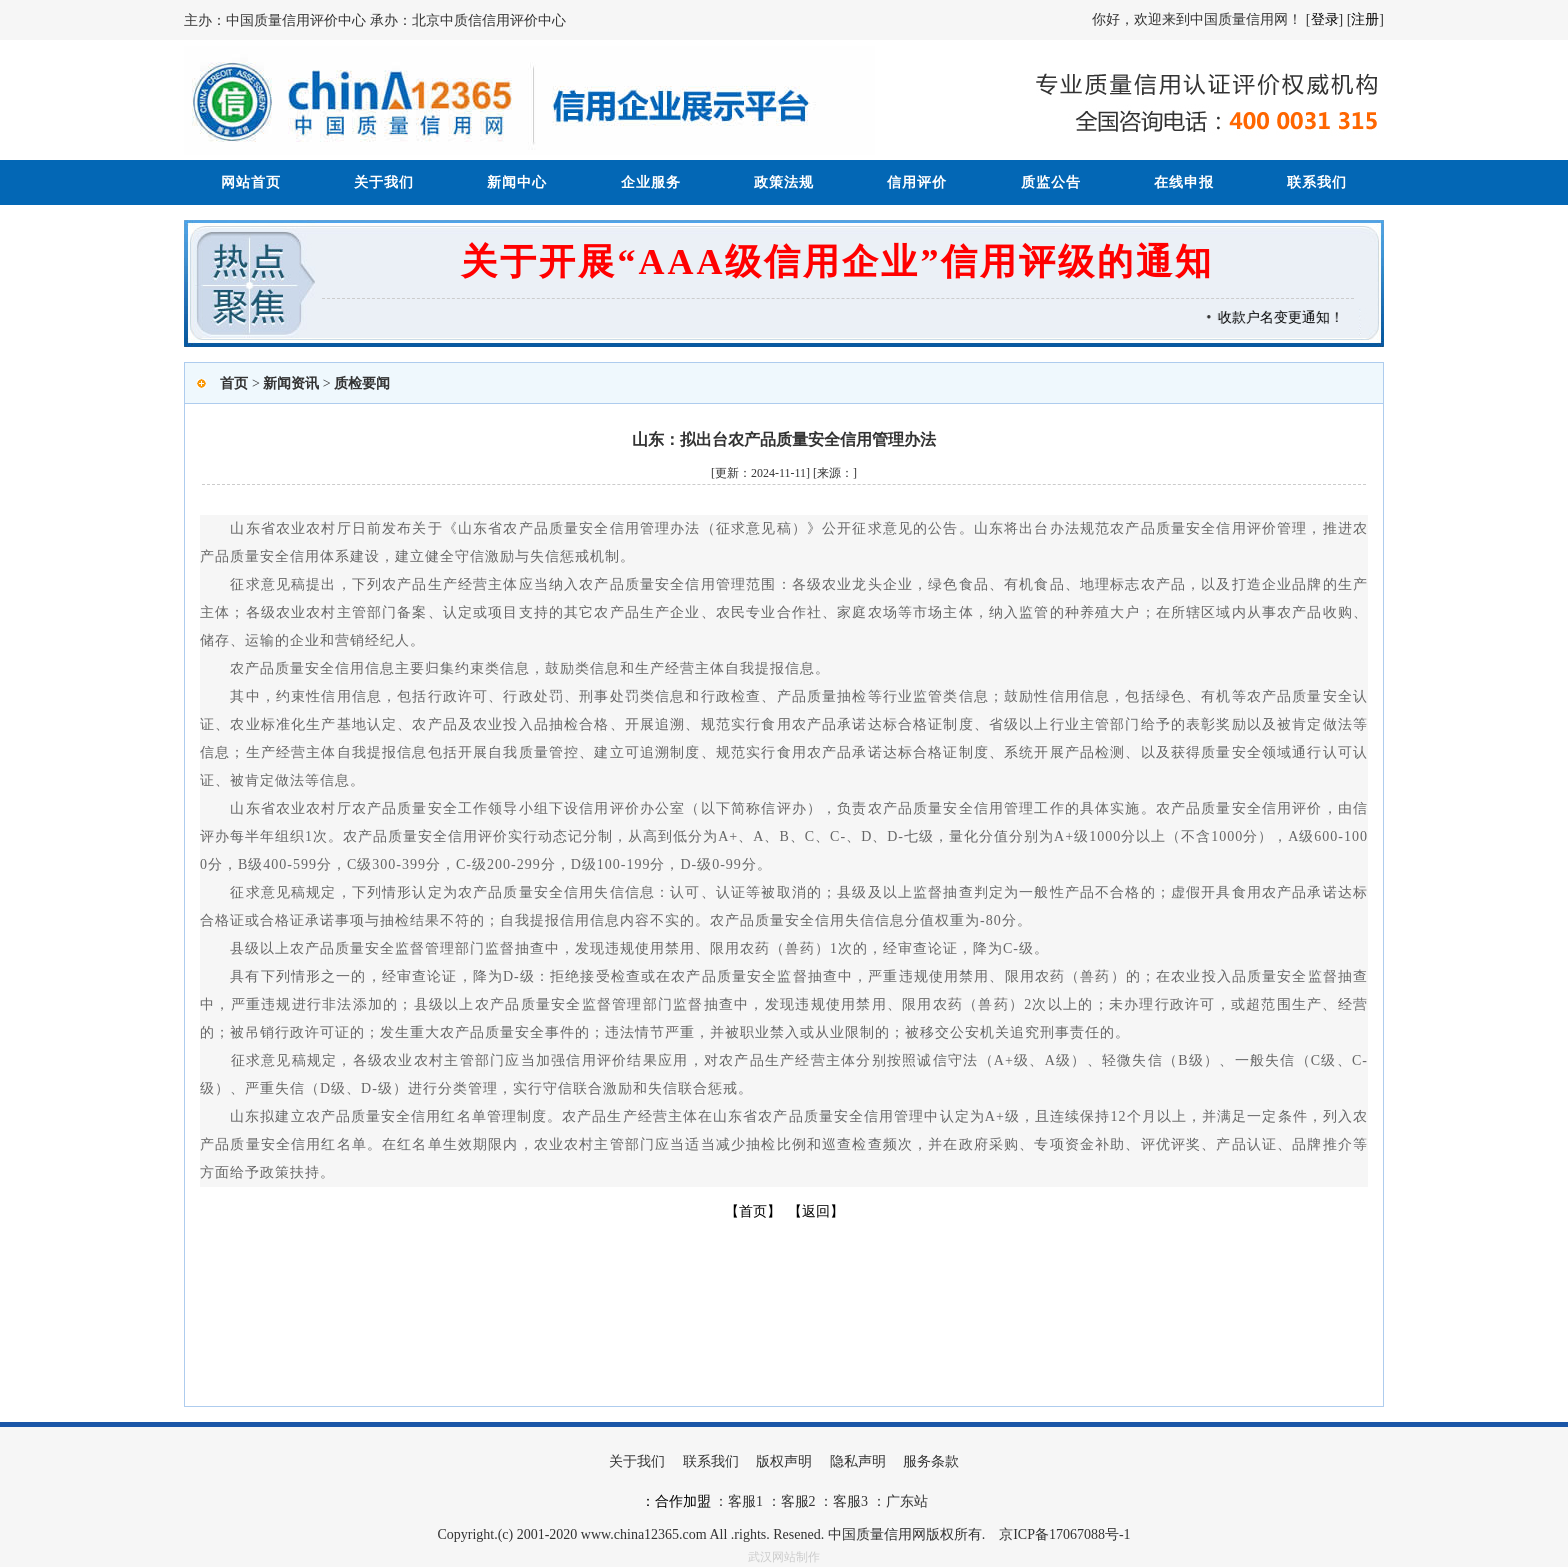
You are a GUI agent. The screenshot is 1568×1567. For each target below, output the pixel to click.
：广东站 (898, 1501)
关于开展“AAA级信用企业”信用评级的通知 (837, 262)
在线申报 (1184, 182)
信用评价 (917, 182)
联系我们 (1317, 182)
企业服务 (651, 182)
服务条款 (931, 1461)
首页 (234, 383)
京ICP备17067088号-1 (1064, 1534)
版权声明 (784, 1461)
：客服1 (738, 1501)
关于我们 (384, 182)
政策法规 (784, 182)
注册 (1365, 19)
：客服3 (842, 1501)
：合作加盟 (676, 1501)
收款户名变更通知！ (1287, 317)
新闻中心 (517, 182)
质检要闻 (362, 383)
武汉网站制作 (784, 1557)
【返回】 (816, 1211)
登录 (1325, 19)
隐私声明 (858, 1461)
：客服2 (791, 1501)
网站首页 (251, 182)
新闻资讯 (291, 383)
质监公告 (1051, 182)
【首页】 (753, 1211)
